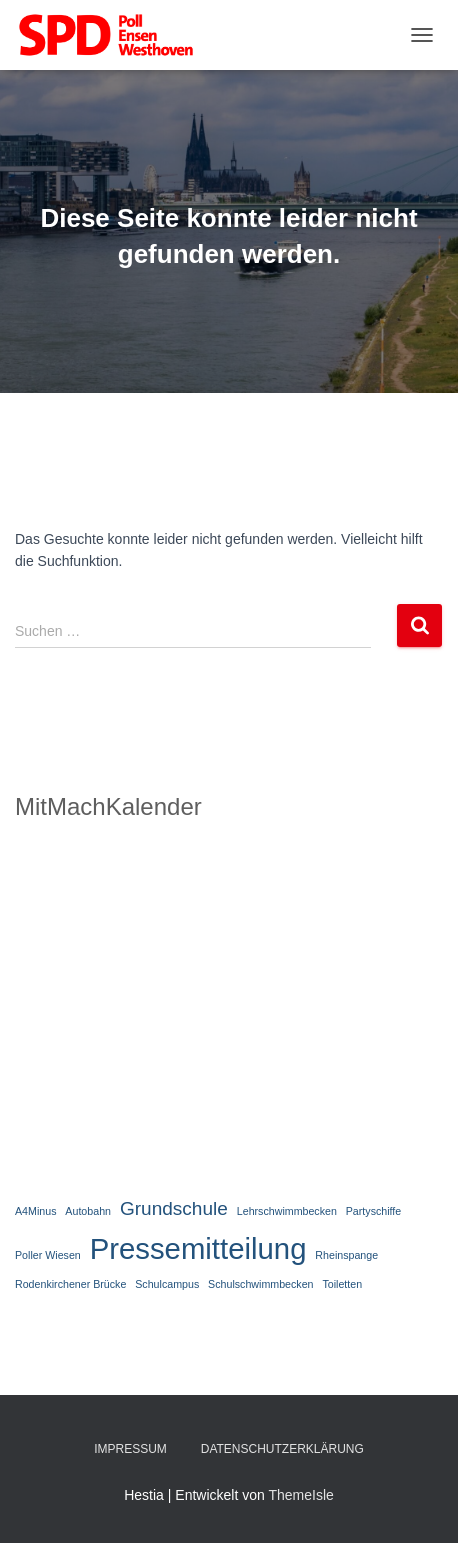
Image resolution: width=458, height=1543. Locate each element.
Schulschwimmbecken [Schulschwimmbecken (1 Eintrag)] (260, 1284)
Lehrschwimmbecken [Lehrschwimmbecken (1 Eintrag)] (287, 1211)
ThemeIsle (300, 1495)
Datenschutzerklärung (282, 1449)
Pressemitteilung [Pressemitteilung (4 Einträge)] (198, 1248)
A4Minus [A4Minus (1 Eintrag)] (35, 1211)
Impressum (130, 1449)
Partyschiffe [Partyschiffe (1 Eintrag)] (373, 1211)
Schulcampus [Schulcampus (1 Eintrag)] (167, 1284)
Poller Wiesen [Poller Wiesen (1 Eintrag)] (48, 1255)
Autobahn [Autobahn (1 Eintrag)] (88, 1211)
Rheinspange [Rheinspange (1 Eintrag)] (346, 1255)
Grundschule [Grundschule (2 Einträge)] (174, 1208)
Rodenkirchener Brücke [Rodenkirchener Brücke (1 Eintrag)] (70, 1284)
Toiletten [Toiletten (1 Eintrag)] (342, 1284)
